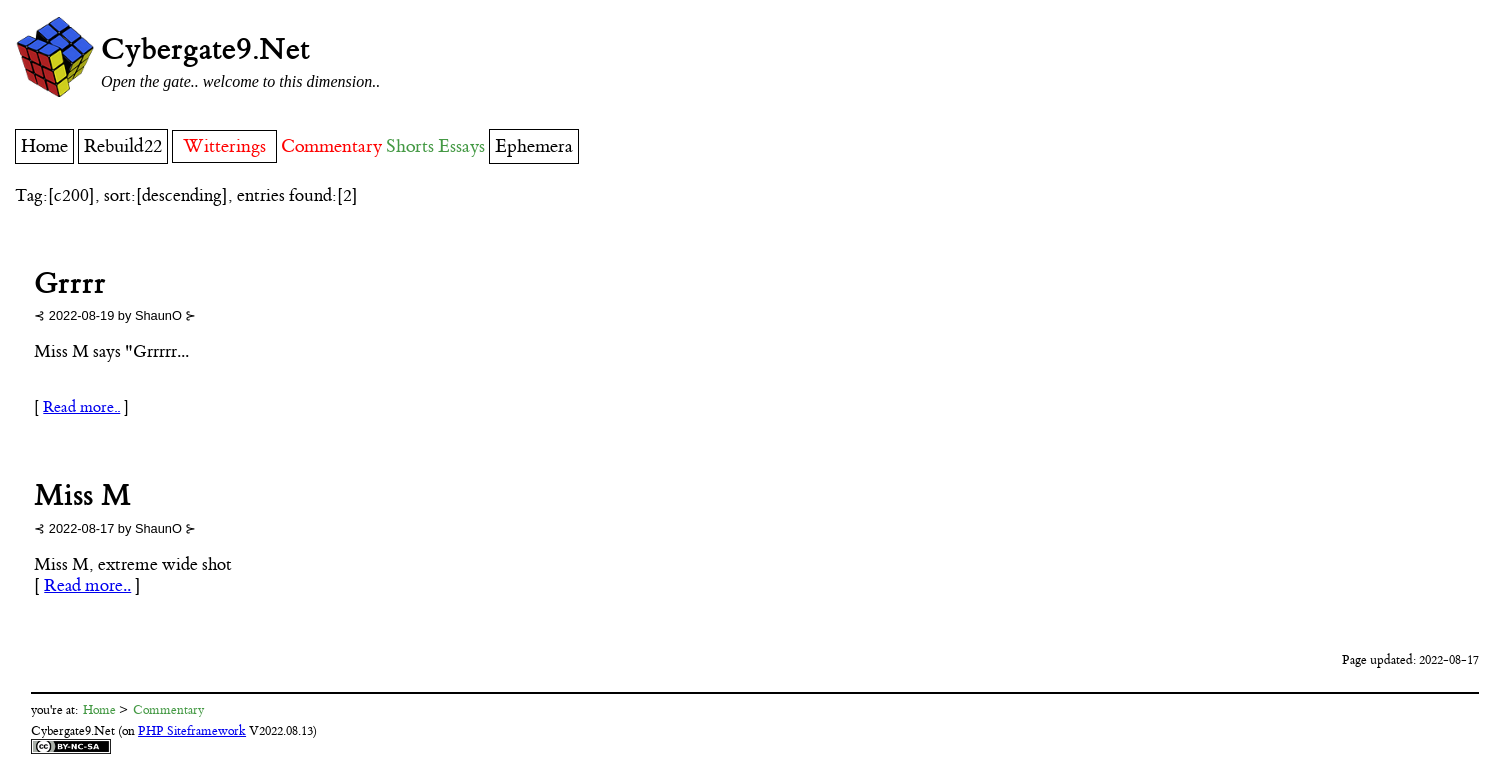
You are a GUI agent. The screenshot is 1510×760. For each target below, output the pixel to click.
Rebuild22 (123, 146)
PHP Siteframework (192, 731)
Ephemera (534, 146)
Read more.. (81, 407)
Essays (461, 146)
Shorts (410, 146)
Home (44, 146)
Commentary (331, 146)
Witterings (224, 146)
